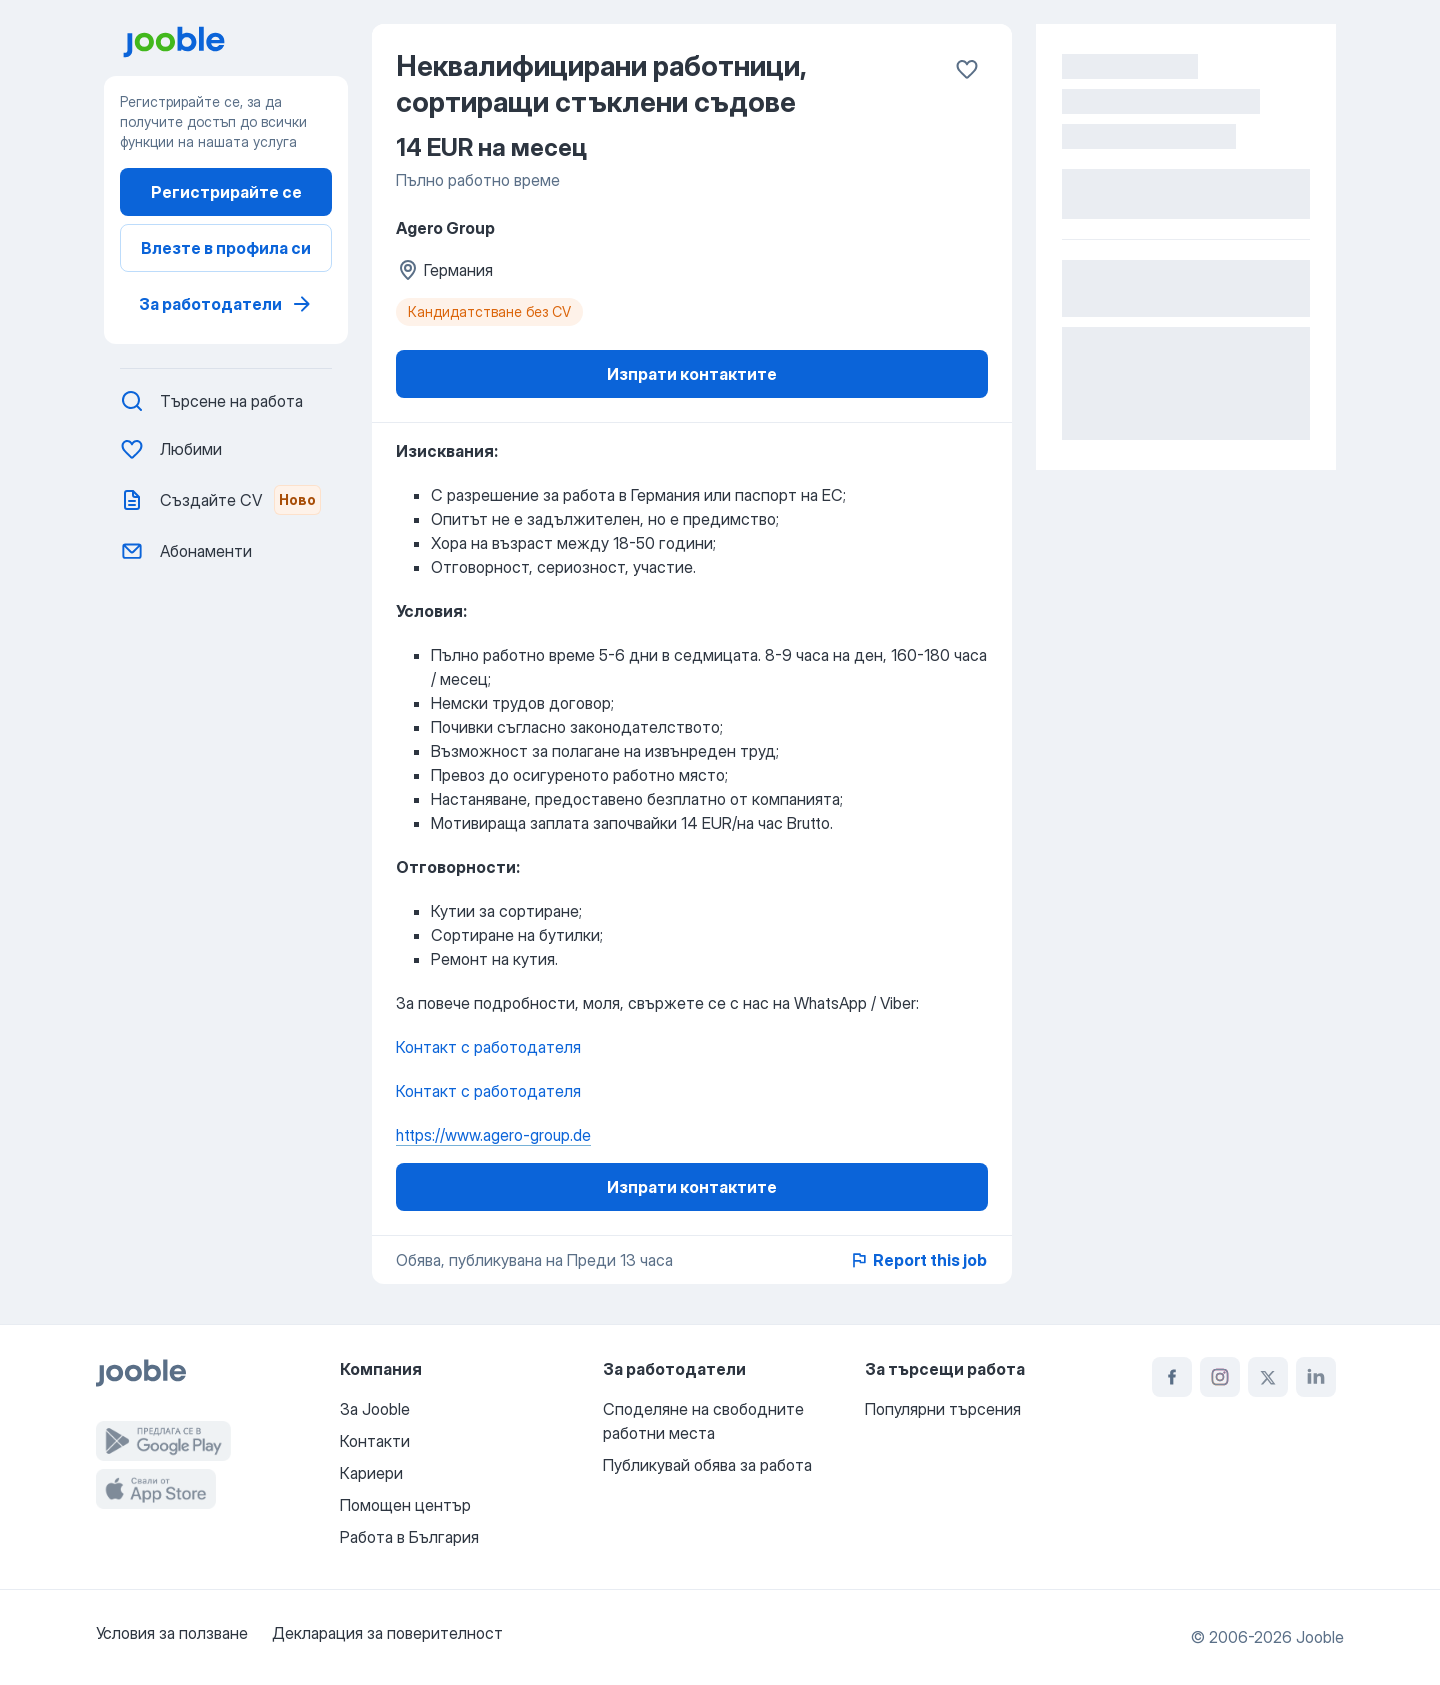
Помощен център (405, 1505)
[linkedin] (1316, 1377)
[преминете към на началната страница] (234, 42)
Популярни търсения (943, 1409)
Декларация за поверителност (387, 1633)
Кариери (371, 1473)
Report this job (918, 1260)
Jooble (1320, 1637)
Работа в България (409, 1537)
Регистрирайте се (226, 192)
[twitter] (1268, 1377)
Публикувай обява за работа (707, 1465)
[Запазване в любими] (967, 69)
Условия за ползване (172, 1633)
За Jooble (375, 1409)
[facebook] (1172, 1377)
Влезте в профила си (226, 248)
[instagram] (1220, 1377)
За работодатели (226, 304)
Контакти (375, 1441)
